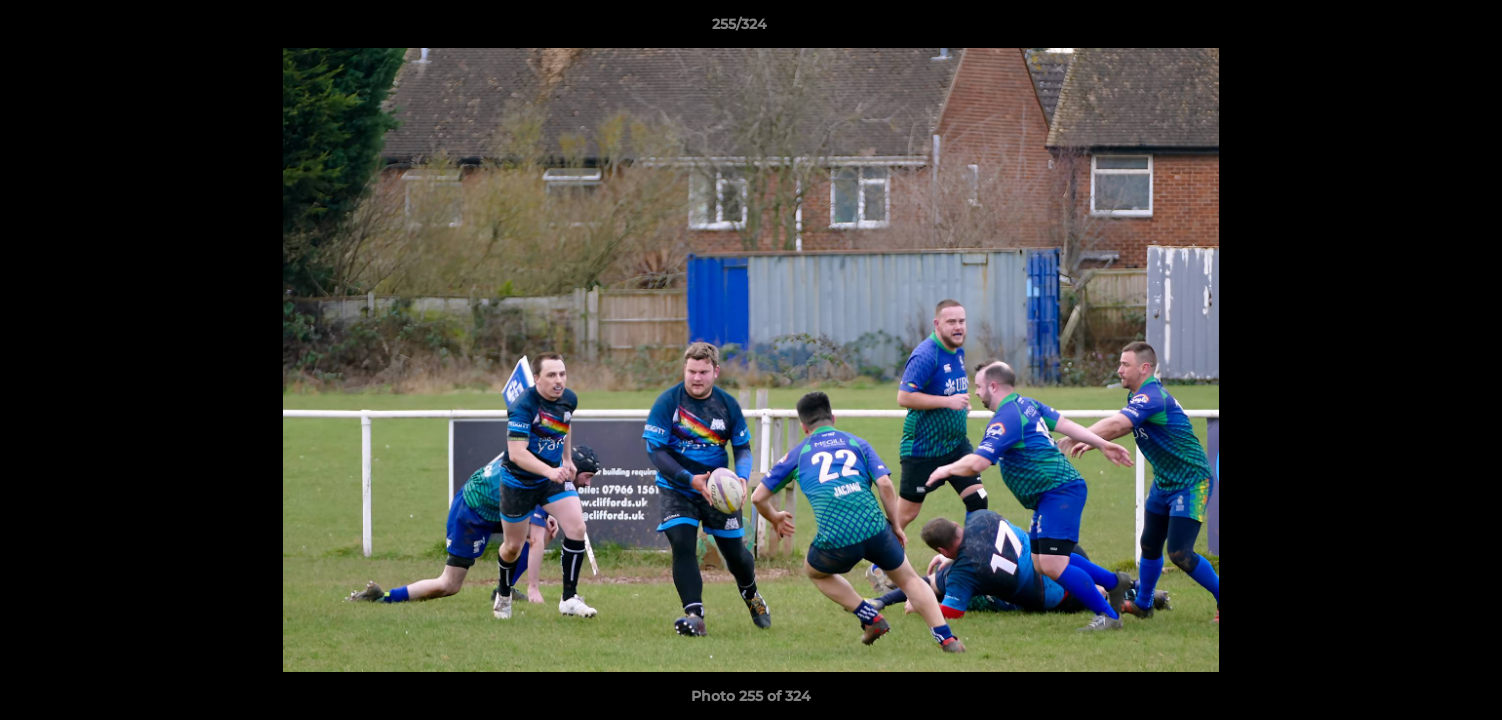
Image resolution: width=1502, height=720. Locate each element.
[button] (1418, 29)
